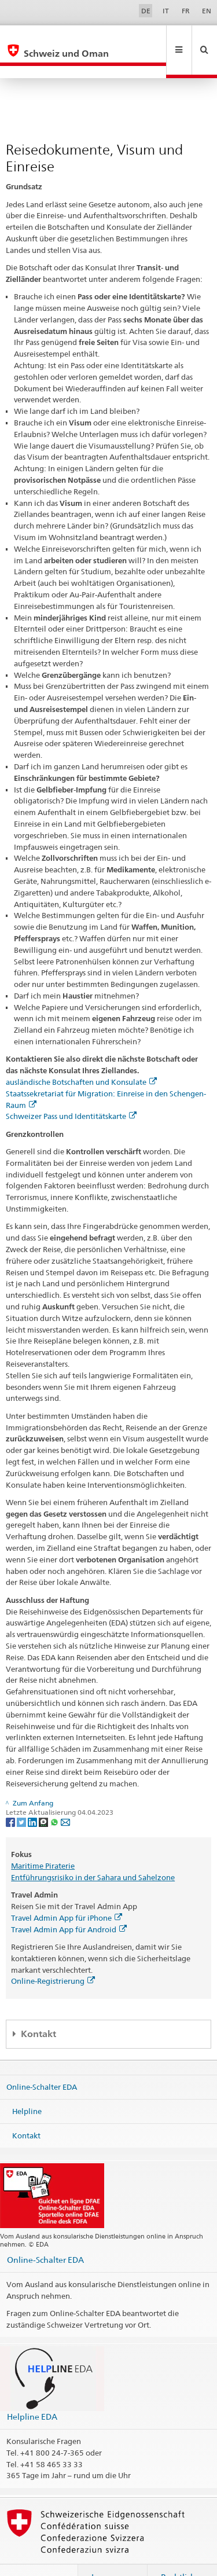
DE (145, 10)
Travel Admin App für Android (69, 1904)
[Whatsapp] (55, 1796)
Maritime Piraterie (43, 1840)
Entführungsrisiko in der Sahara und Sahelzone (93, 1852)
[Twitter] (22, 1796)
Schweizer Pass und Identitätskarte (71, 1091)
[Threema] (44, 1796)
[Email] (65, 1796)
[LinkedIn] (33, 1796)
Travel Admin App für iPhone (66, 1893)
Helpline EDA (32, 2392)
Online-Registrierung (53, 1956)
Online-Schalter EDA (41, 2062)
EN (206, 10)
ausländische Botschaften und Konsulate (81, 1057)
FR (186, 10)
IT (166, 10)
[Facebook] (11, 1796)
